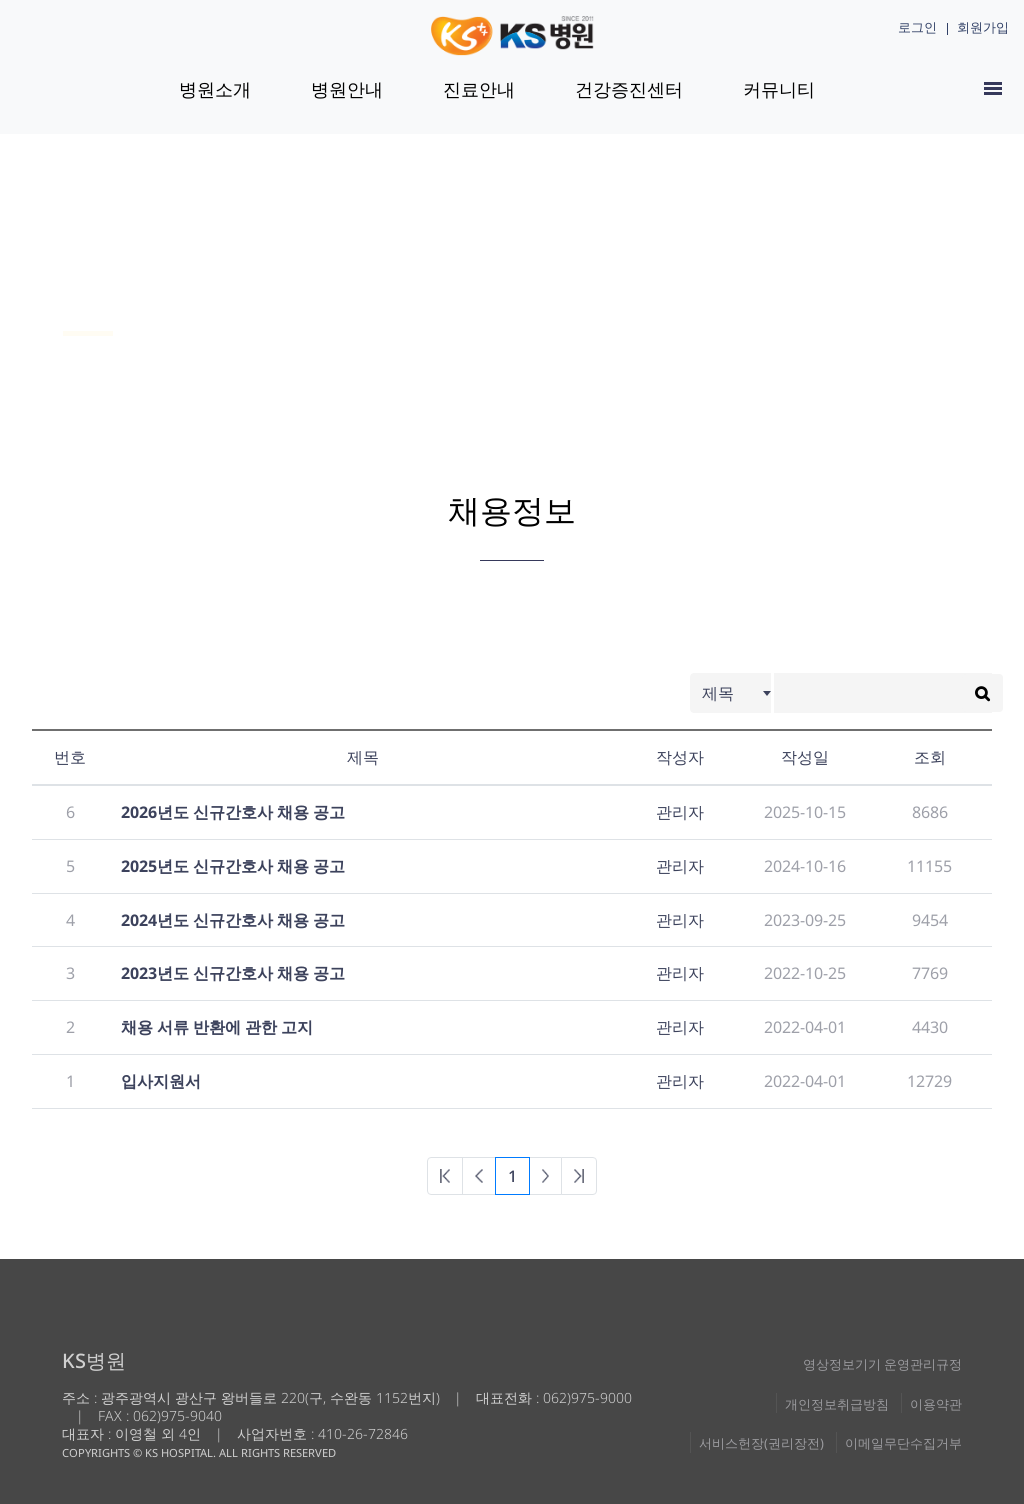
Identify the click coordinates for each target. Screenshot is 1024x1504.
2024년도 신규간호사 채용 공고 (233, 920)
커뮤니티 (779, 89)
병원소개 (215, 89)
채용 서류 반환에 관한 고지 (217, 1027)
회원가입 (983, 27)
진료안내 (479, 89)
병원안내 (347, 89)
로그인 (917, 27)
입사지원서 (161, 1081)
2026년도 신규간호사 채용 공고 (233, 812)
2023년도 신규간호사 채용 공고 (233, 973)
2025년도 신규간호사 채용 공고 (233, 866)
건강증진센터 (629, 89)
